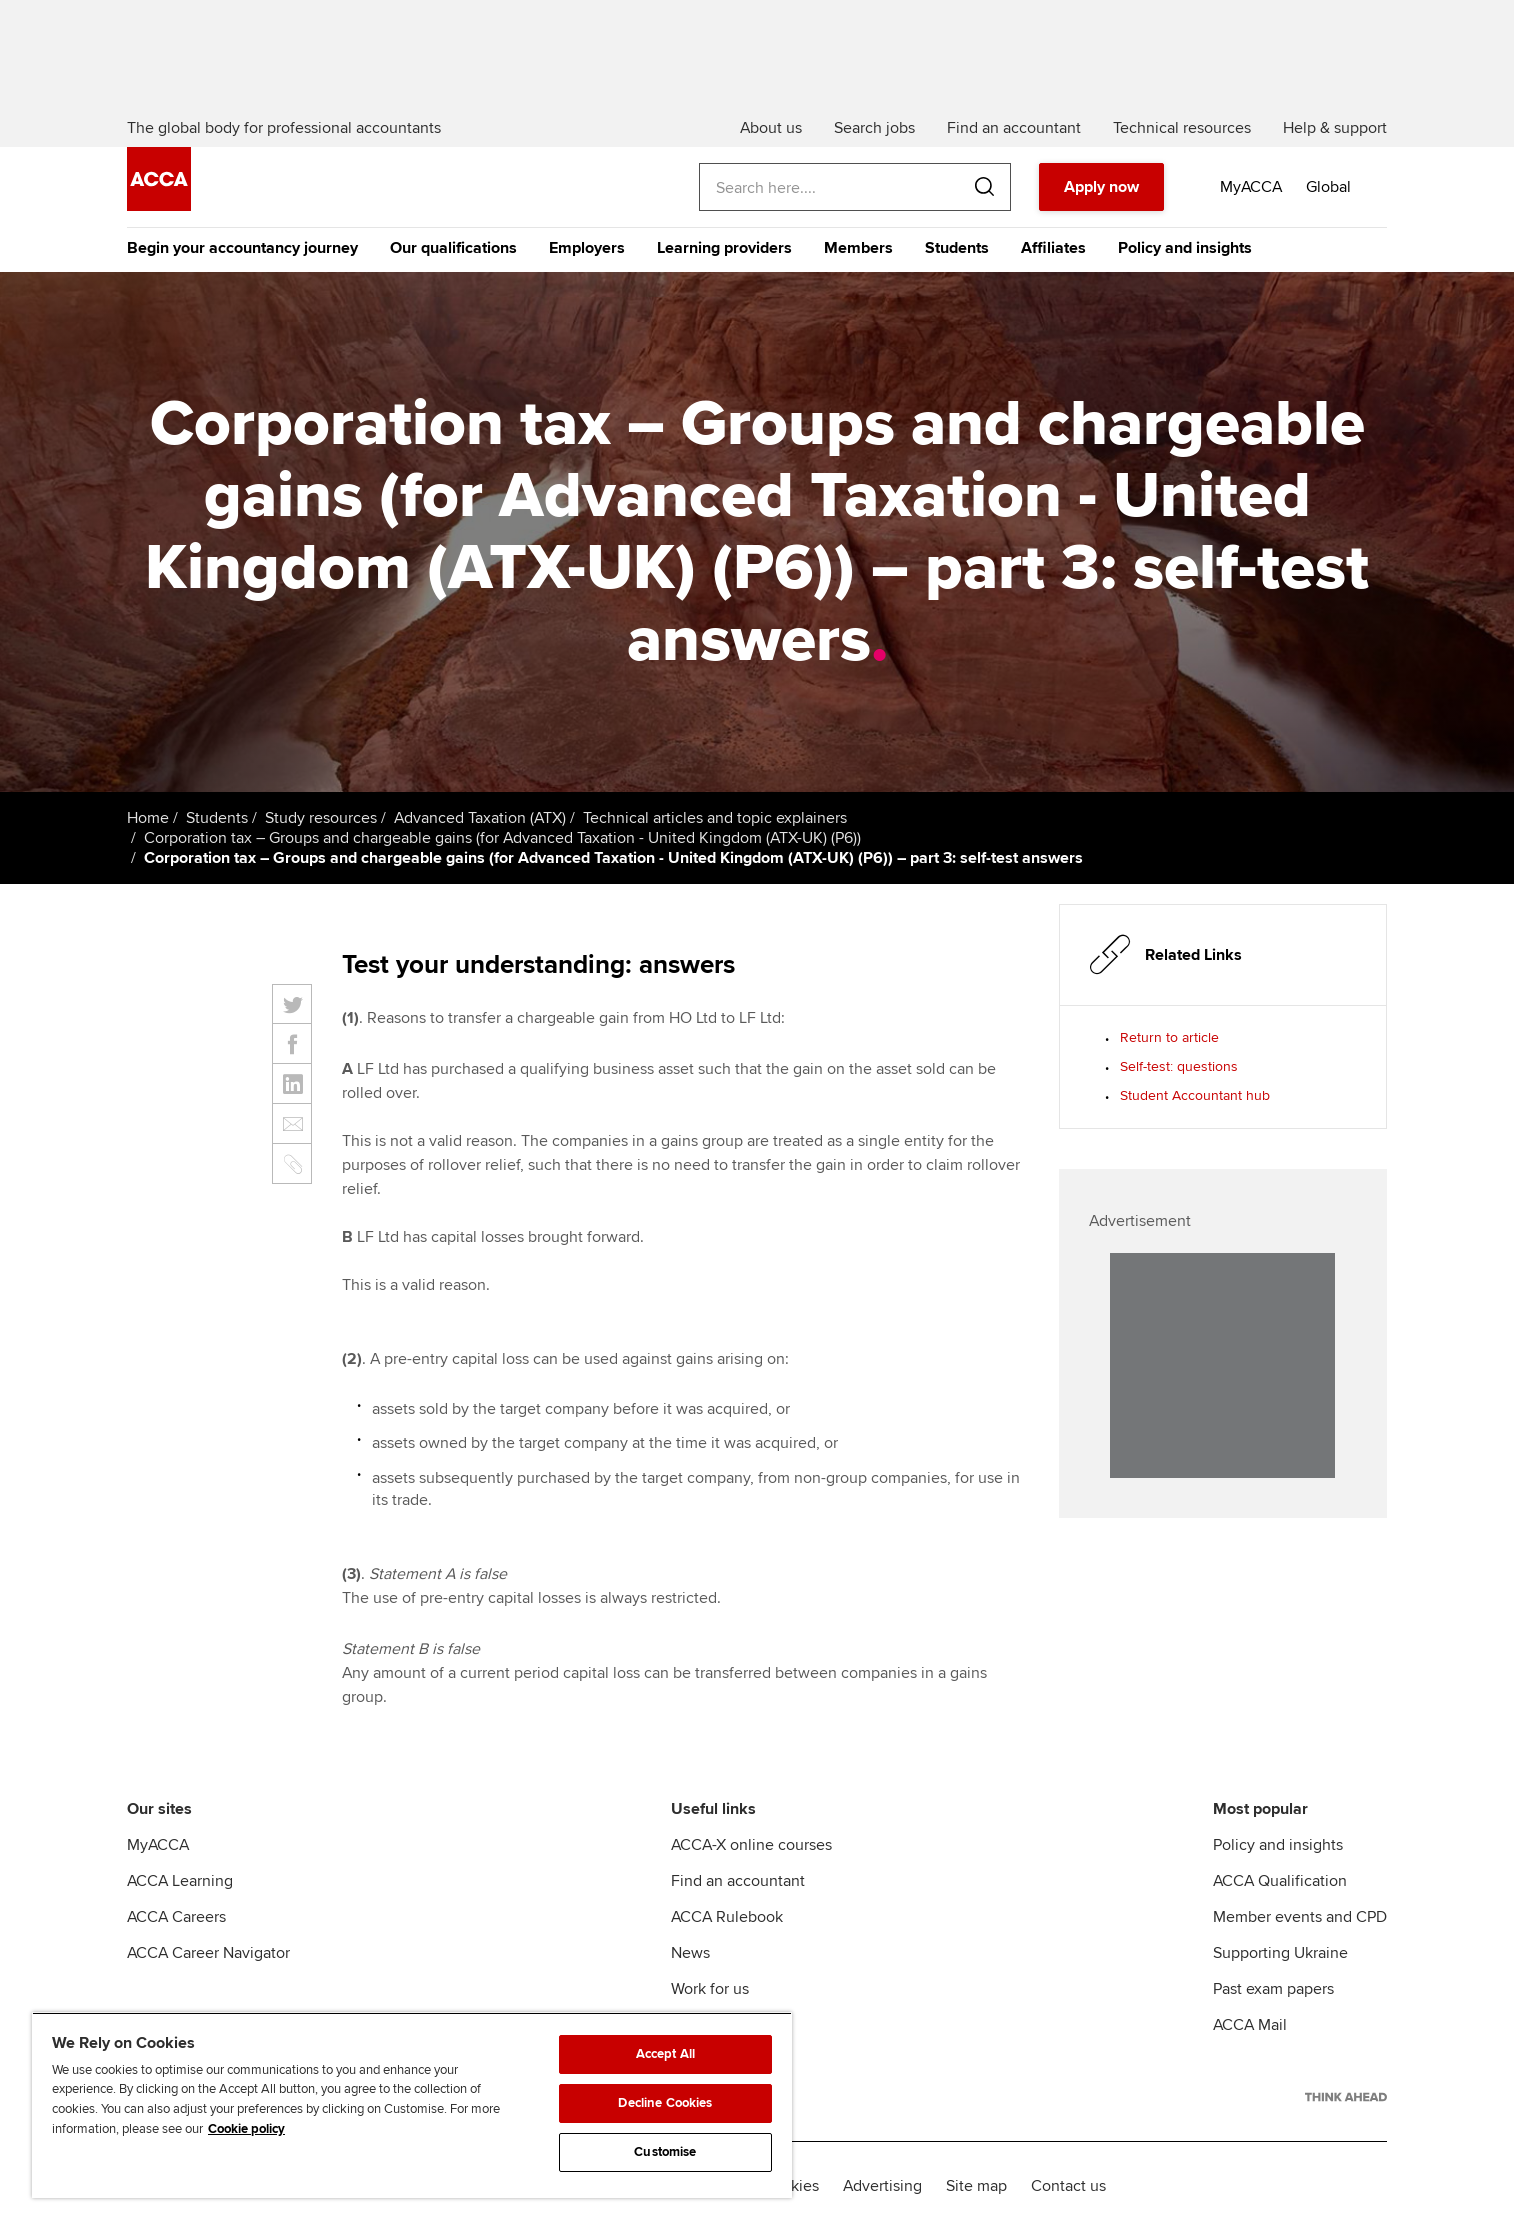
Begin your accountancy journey (242, 248)
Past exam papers (1273, 1989)
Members (858, 248)
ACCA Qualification (1280, 1881)
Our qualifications (453, 248)
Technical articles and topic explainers (715, 818)
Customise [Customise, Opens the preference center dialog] (665, 2152)
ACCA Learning (180, 1881)
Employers (587, 248)
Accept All (665, 2054)
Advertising (882, 2186)
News (690, 1953)
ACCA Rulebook (727, 1917)
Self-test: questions (1179, 1066)
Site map (976, 2186)
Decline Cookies (665, 2103)
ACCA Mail (1250, 2025)
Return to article (1169, 1037)
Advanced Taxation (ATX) (480, 818)
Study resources (321, 818)
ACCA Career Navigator (208, 1953)
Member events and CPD (1300, 1917)
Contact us (1068, 2186)
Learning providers (724, 248)
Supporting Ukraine (1280, 1953)
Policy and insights (1185, 248)
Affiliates (1053, 248)
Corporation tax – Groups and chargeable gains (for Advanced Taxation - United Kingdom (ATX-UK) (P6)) (502, 838)
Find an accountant (738, 1881)
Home (148, 818)
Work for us (710, 1989)
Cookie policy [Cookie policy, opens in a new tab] (246, 2129)
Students (957, 248)
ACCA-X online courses (751, 1845)
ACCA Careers (176, 1917)
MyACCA (158, 1845)
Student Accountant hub (1195, 1095)
